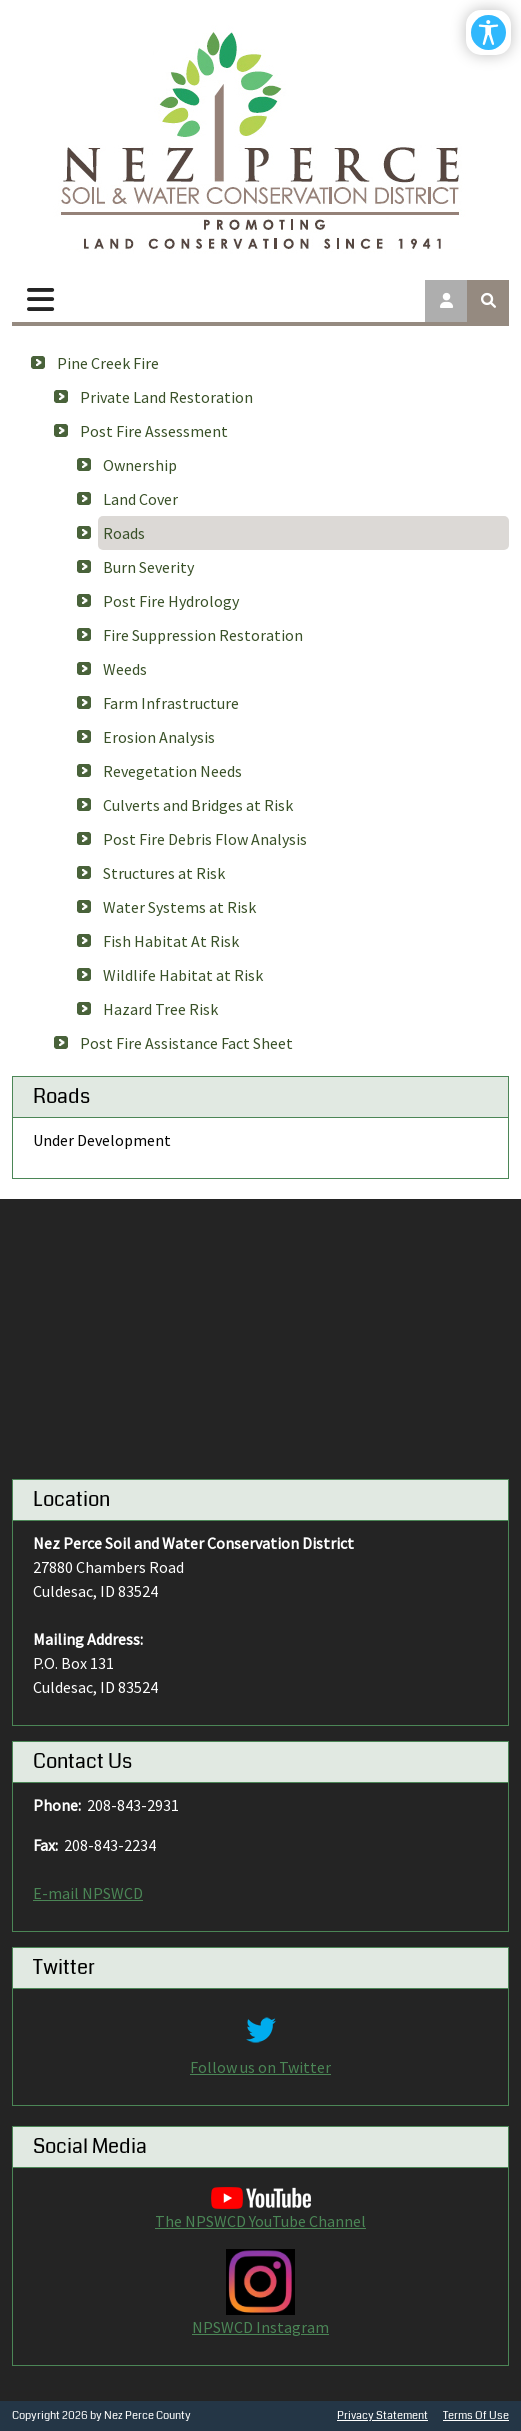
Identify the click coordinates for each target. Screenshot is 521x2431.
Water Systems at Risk (179, 907)
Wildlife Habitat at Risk (183, 975)
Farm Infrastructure (171, 703)
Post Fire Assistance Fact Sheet (186, 1043)
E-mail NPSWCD (88, 1893)
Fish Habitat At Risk (171, 941)
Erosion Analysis (159, 737)
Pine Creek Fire (108, 363)
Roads (124, 533)
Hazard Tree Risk (160, 1009)
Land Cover (140, 499)
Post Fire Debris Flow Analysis (205, 839)
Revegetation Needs (172, 771)
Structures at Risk (164, 873)
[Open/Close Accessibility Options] (488, 32)
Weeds (125, 669)
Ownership (140, 465)
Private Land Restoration (166, 397)
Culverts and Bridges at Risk (198, 805)
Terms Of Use (476, 2415)
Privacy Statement (382, 2415)
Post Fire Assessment (154, 431)
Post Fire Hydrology (171, 601)
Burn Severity (148, 567)
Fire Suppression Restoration (203, 635)
